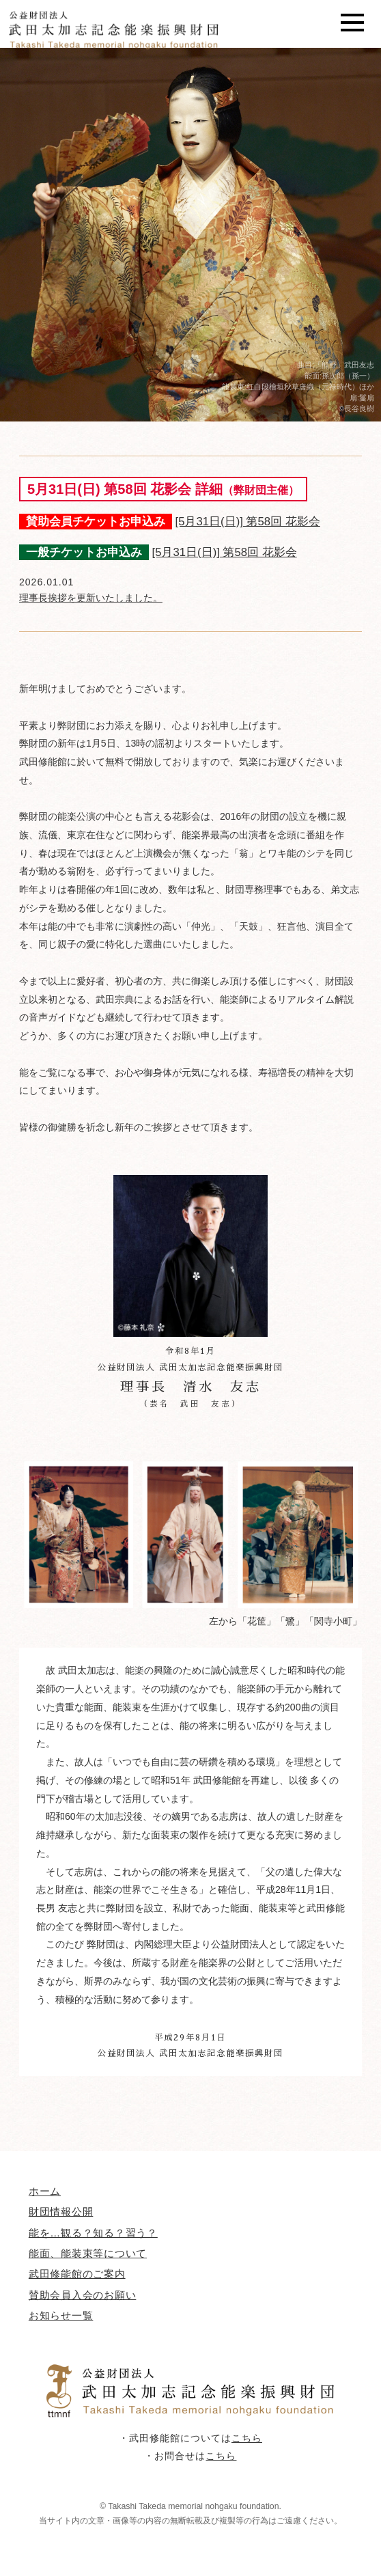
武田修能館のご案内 (77, 2274)
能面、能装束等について (88, 2253)
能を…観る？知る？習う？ (93, 2233)
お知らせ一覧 (61, 2315)
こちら (246, 2438)
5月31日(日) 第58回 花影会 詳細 (163, 489)
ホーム (45, 2191)
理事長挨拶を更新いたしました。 (91, 597)
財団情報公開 (61, 2211)
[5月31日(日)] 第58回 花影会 (247, 521)
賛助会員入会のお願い (83, 2295)
